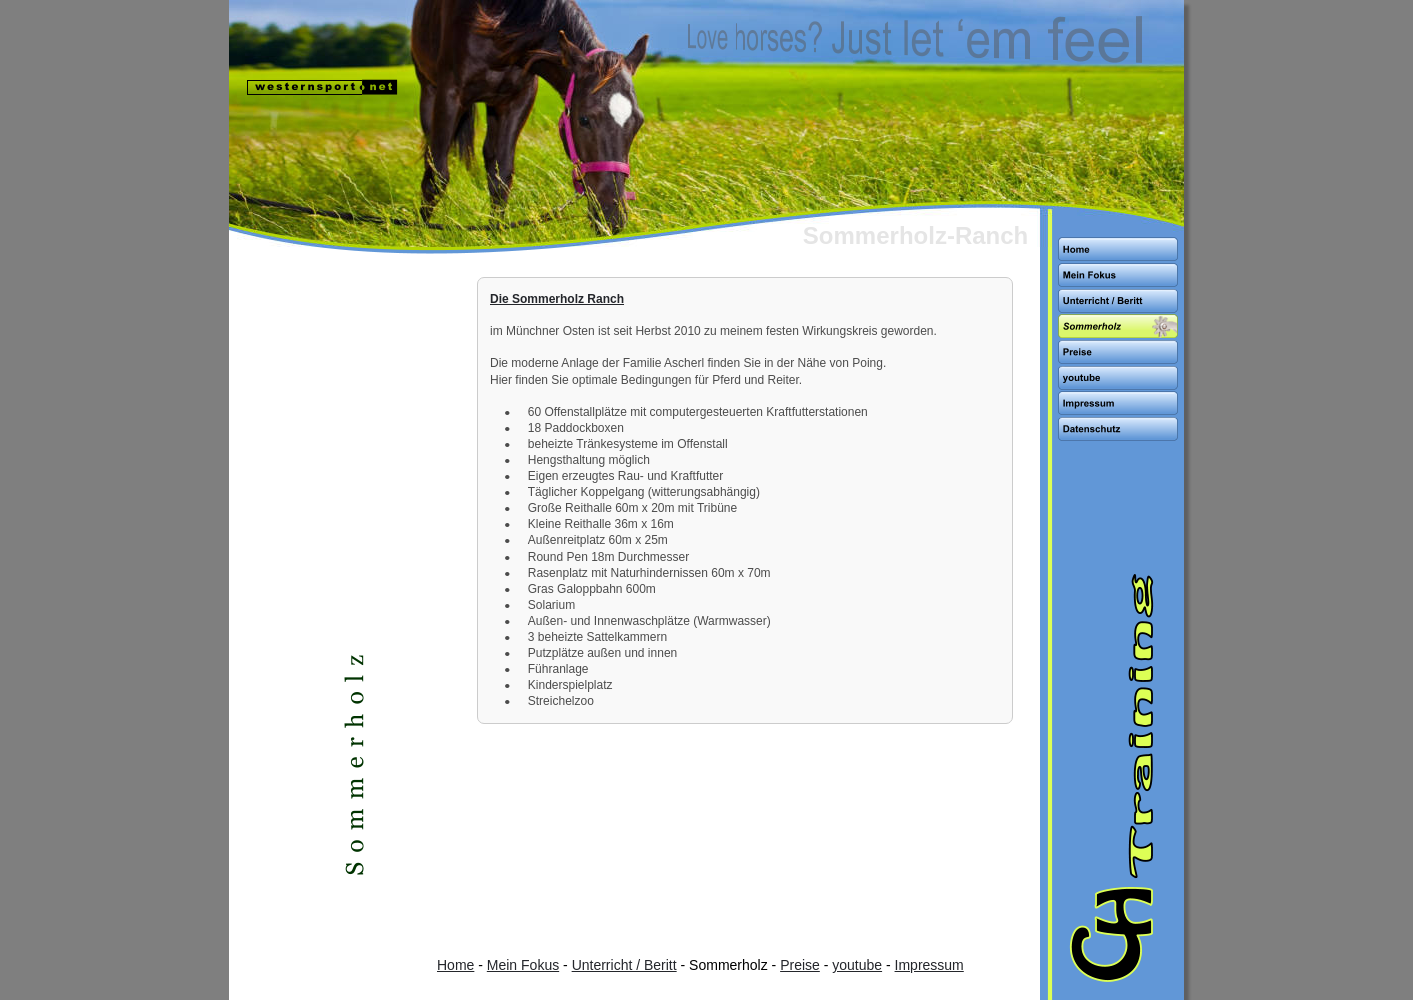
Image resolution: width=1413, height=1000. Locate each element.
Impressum (929, 965)
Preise (800, 965)
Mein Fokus (523, 965)
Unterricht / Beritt (624, 965)
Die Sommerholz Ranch (557, 299)
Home (455, 965)
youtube (857, 965)
